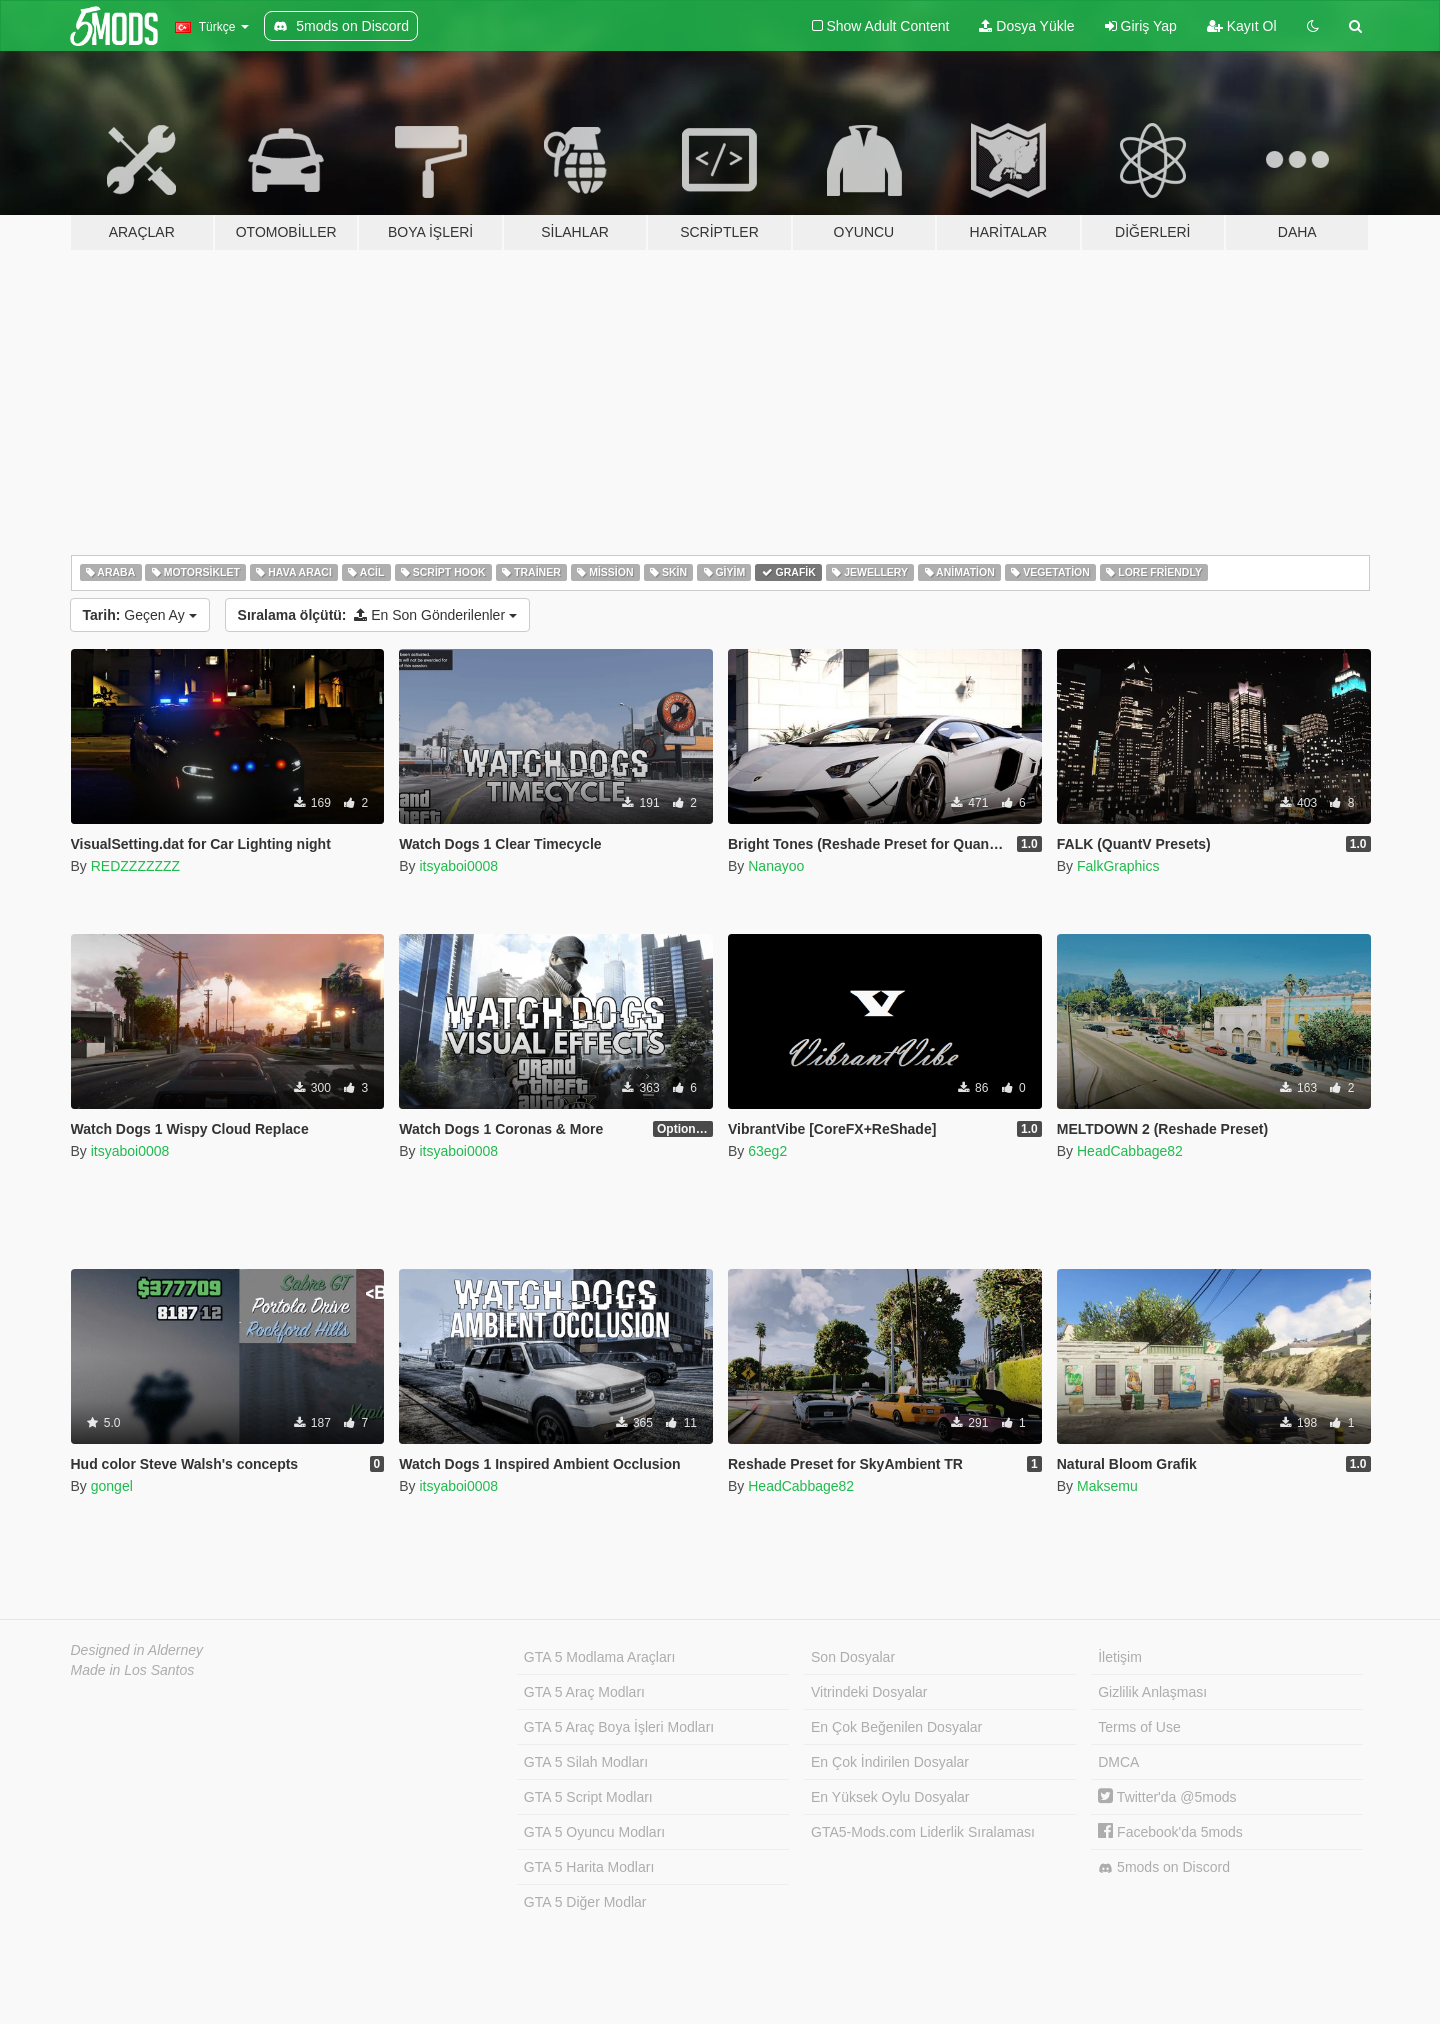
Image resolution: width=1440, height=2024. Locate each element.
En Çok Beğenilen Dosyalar (896, 1727)
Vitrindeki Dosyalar (869, 1692)
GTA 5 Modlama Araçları (599, 1657)
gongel (112, 1486)
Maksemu (1107, 1486)
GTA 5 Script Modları (588, 1797)
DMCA (1118, 1762)
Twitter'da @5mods (1167, 1797)
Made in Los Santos (133, 1670)
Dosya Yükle (1026, 26)
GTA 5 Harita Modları (589, 1867)
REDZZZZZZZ (135, 866)
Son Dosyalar (853, 1657)
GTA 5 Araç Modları (584, 1692)
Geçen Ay (140, 615)
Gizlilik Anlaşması (1152, 1692)
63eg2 (767, 1151)
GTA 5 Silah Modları (586, 1762)
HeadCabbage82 (1130, 1151)
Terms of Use (1139, 1727)
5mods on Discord (1164, 1867)
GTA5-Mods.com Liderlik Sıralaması (923, 1832)
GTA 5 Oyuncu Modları (594, 1832)
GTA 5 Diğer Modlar (585, 1902)
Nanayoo (776, 866)
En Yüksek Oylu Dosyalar (890, 1797)
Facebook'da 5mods (1170, 1832)
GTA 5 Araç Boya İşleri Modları (619, 1727)
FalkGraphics (1118, 866)
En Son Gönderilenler (377, 615)
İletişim (1120, 1657)
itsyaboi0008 (458, 866)
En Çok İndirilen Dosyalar (890, 1762)
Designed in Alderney (137, 1650)
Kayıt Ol (1242, 26)
